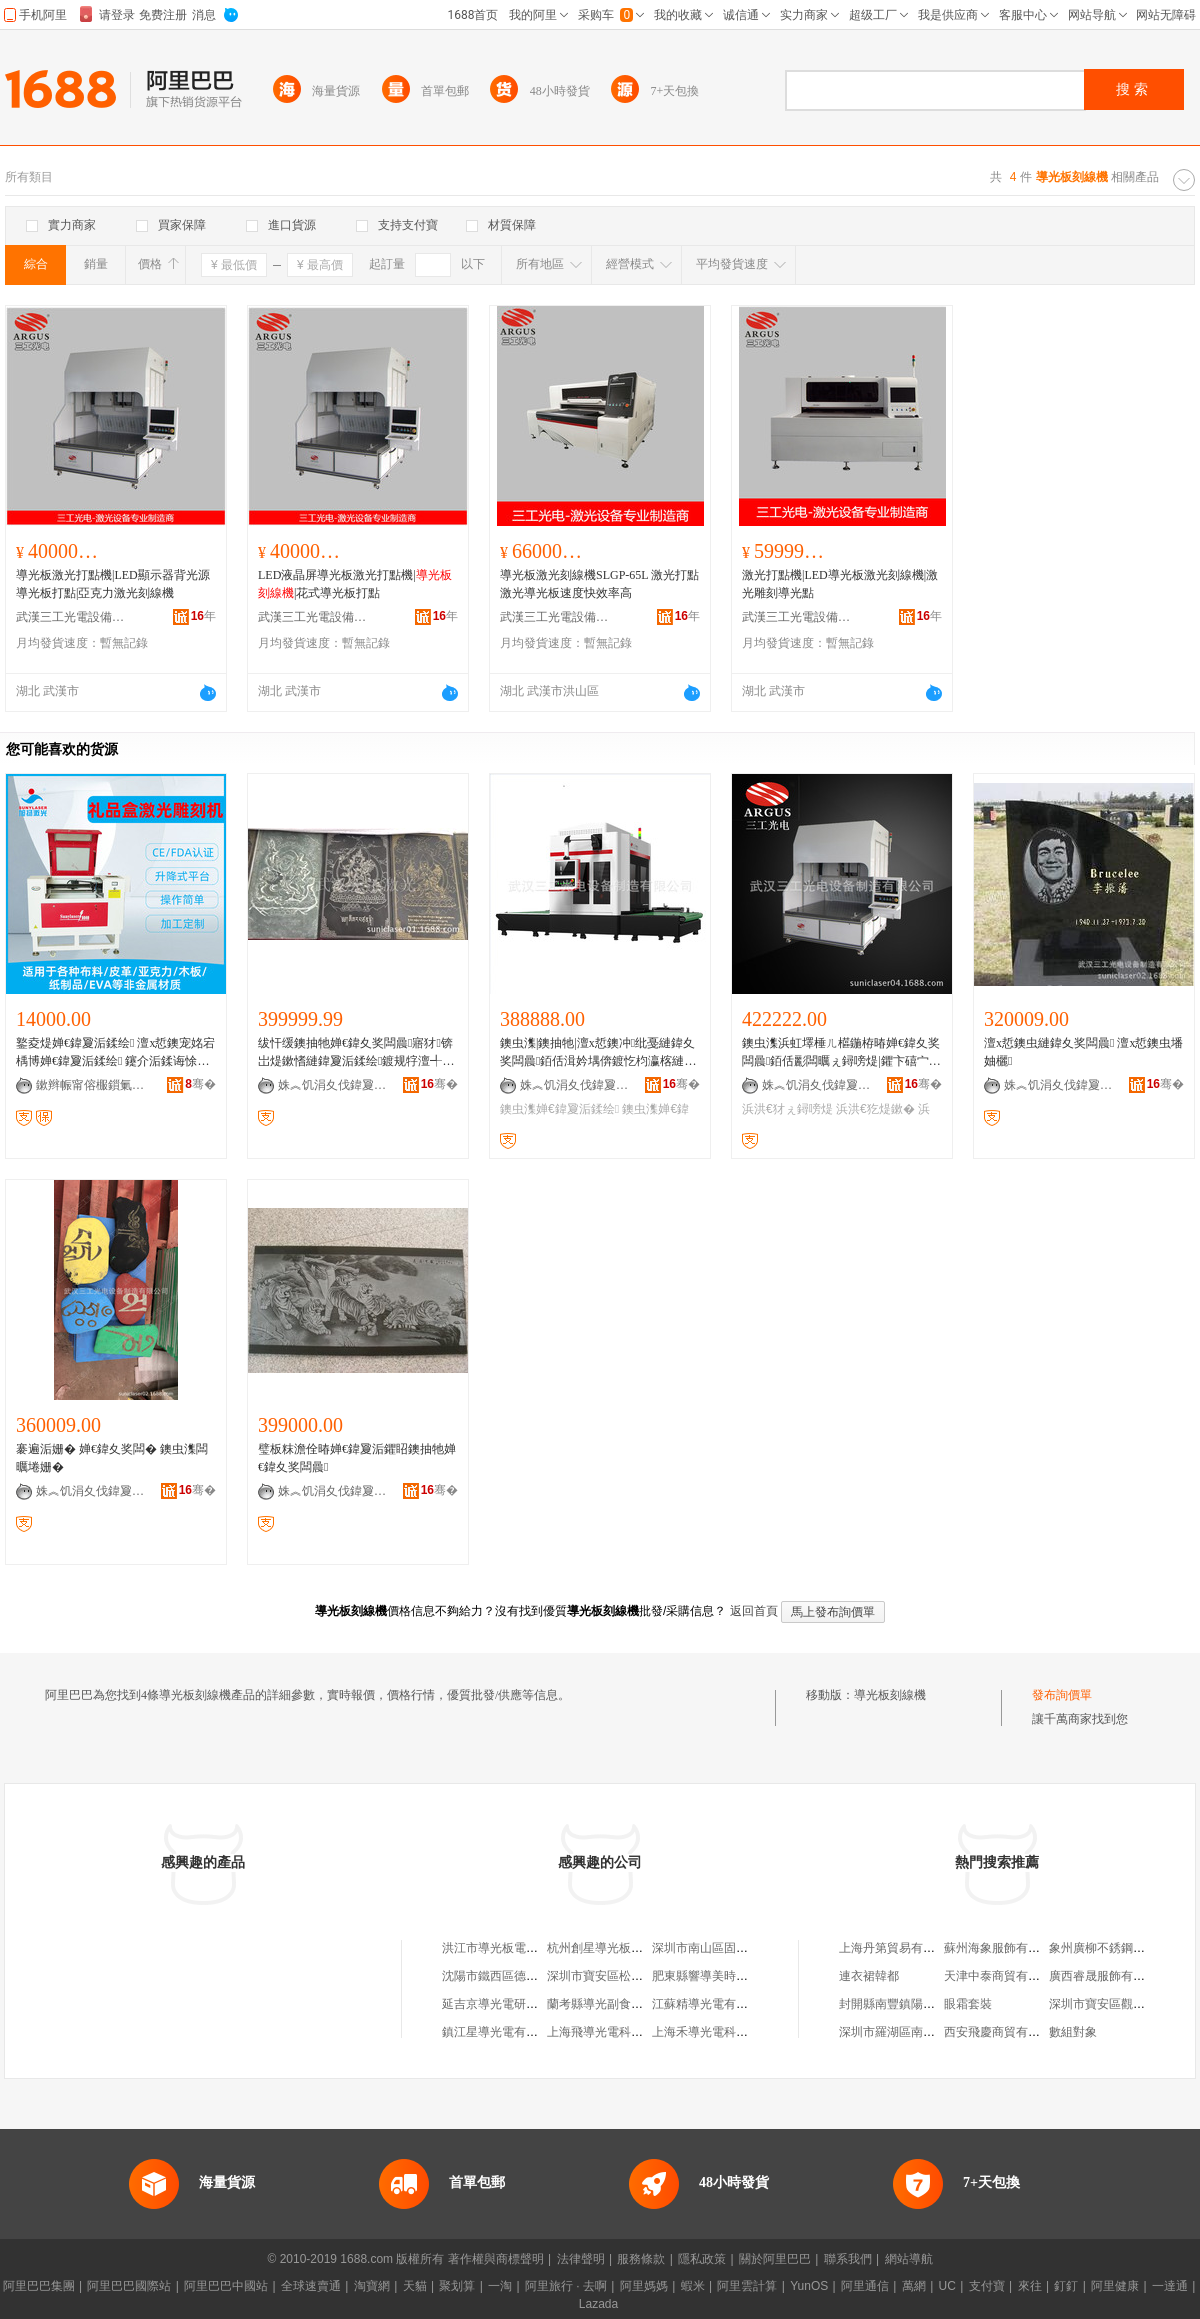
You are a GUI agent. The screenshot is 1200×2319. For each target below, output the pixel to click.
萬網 (914, 2286)
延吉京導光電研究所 (496, 2004)
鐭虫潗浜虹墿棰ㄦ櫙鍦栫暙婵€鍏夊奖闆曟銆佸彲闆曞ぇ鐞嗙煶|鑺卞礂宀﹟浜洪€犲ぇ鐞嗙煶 (841, 1053)
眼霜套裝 (968, 2004)
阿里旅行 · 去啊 (566, 2286)
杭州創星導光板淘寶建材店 (619, 1948)
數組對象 (1073, 2032)
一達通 (1170, 2286)
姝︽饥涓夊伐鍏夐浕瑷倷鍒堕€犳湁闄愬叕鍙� (333, 1085)
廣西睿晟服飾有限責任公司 (1121, 1976)
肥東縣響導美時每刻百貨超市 (730, 1976)
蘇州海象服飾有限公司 (1004, 1948)
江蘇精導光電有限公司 (712, 2004)
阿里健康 (1115, 2286)
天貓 (415, 2286)
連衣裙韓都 (869, 1976)
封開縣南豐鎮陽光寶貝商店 (911, 2004)
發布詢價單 (1062, 1695)
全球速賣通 (311, 2286)
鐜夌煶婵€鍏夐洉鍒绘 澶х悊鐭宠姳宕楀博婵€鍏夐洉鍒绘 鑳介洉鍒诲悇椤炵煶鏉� (115, 1053)
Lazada (598, 2304)
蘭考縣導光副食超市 (601, 2004)
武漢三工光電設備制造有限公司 (71, 617)
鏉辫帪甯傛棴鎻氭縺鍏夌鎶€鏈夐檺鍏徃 (91, 1085)
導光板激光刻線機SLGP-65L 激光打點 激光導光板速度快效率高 (599, 584)
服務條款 (641, 2259)
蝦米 (693, 2286)
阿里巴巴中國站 (226, 2286)
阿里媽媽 (644, 2286)
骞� (200, 1084)
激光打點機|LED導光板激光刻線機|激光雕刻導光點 (840, 584)
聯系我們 (848, 2259)
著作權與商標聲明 (496, 2259)
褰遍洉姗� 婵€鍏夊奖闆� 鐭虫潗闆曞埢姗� (112, 1458)
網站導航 (909, 2259)
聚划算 (457, 2286)
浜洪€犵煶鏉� (875, 1109)
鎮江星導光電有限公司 (502, 2032)
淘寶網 (372, 2286)
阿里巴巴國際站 (129, 2286)
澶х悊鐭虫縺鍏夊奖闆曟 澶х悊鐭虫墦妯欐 (1083, 1052)
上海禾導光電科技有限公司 (724, 2032)
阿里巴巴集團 (39, 2286)
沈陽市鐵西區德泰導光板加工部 (526, 1976)
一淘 (500, 2286)
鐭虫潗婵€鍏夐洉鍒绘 (559, 1109)
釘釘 (1066, 2286)
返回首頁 (754, 1611)
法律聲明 (581, 2259)
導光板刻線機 (890, 1695)
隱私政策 (702, 2259)
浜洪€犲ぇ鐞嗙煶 (787, 1109)
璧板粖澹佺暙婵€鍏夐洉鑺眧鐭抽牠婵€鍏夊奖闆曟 (357, 1458)
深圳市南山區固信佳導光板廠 (730, 1948)
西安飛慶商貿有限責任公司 (1016, 2032)
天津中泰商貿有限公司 (1004, 1976)
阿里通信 (865, 2286)
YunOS (809, 2286)
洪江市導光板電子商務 (502, 1948)
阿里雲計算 (747, 2286)
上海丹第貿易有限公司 (899, 1948)
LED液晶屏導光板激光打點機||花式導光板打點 (355, 584)
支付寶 (987, 2286)
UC (947, 2286)
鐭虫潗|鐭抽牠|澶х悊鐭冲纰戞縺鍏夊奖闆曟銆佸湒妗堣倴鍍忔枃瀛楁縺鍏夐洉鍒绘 (598, 1053)
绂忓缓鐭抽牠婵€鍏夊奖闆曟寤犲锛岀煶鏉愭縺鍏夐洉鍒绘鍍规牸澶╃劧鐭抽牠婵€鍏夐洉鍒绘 (356, 1053)
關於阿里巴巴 (775, 2259)
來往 (1030, 2286)
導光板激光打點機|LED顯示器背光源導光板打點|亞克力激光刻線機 (113, 584)
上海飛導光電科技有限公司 (619, 2032)
